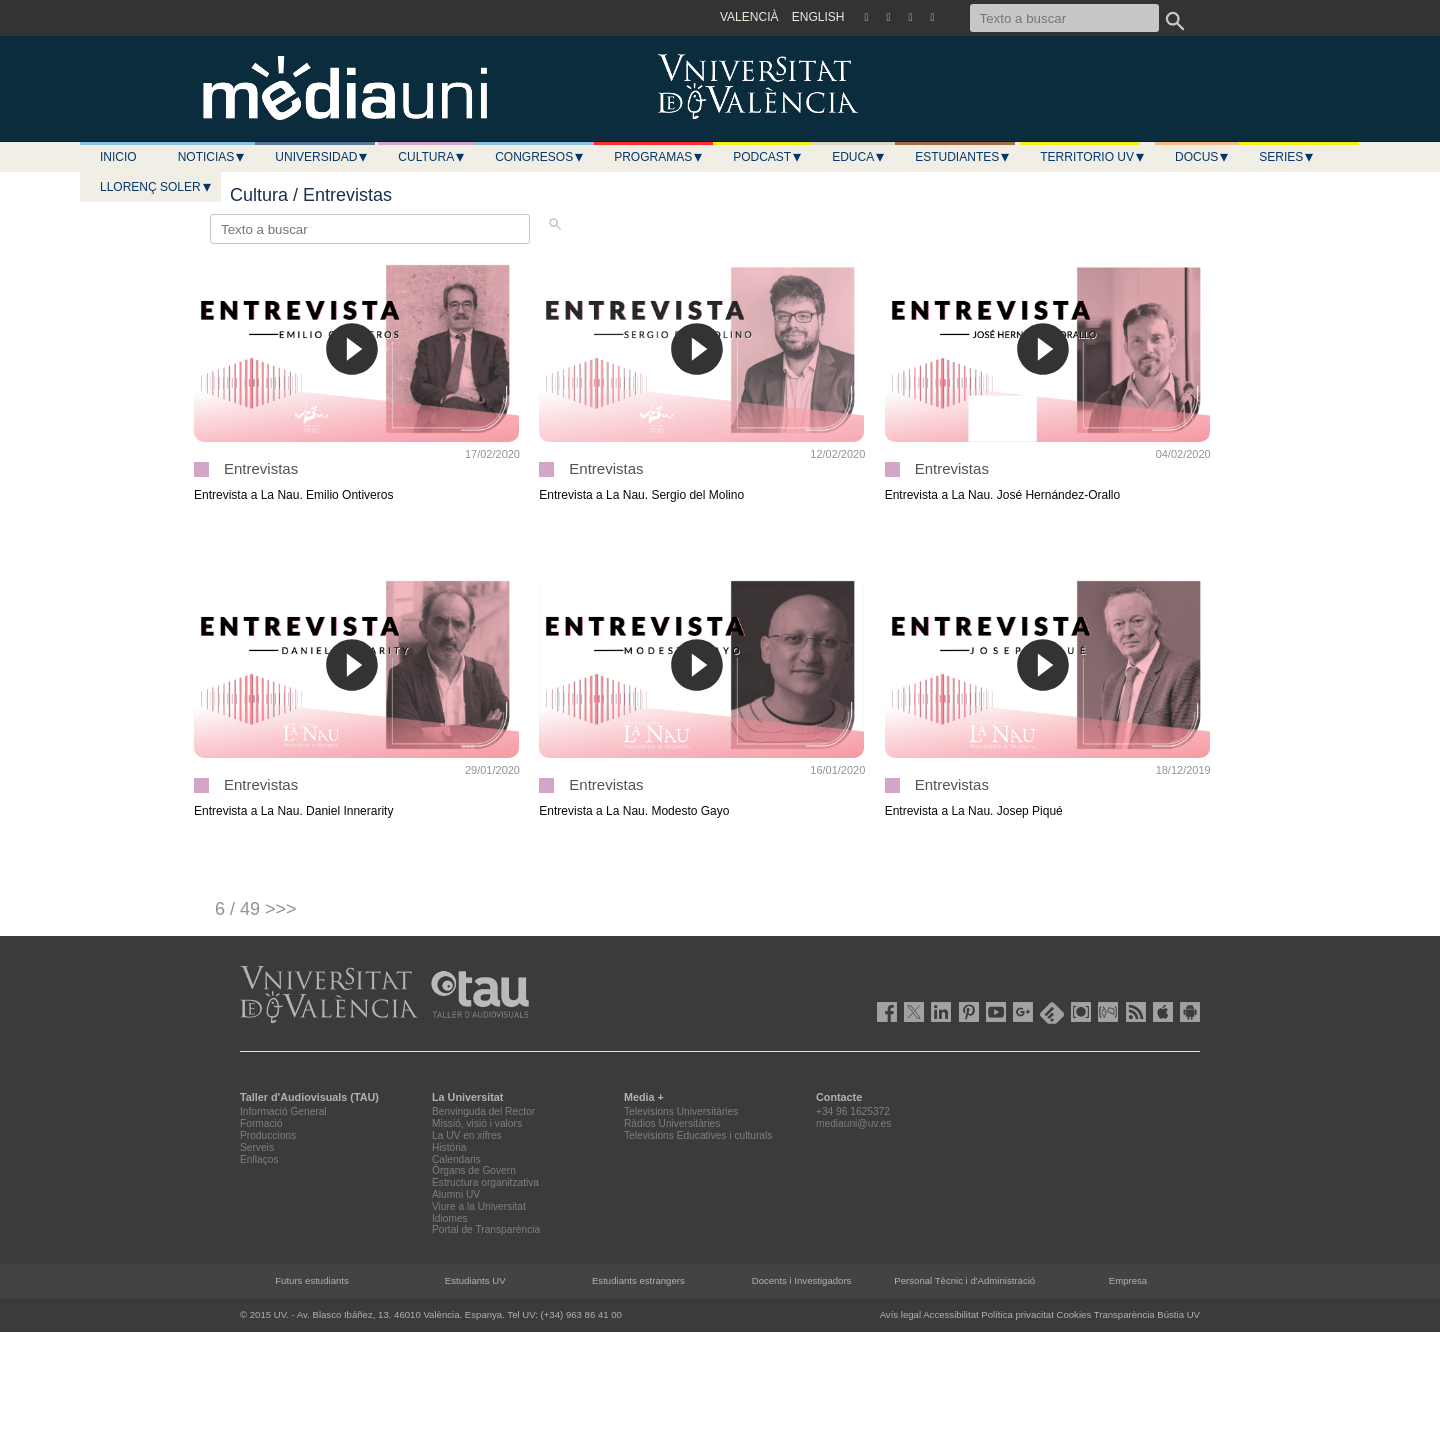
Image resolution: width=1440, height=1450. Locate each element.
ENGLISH (818, 17)
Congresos (540, 157)
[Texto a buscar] (1064, 18)
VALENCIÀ (749, 17)
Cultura (432, 157)
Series (1287, 157)
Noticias (212, 157)
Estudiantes (963, 157)
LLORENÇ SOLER (156, 187)
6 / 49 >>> (256, 909)
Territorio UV (1093, 157)
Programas (659, 157)
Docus (1202, 157)
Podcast (768, 157)
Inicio (118, 157)
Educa (859, 157)
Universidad (322, 157)
